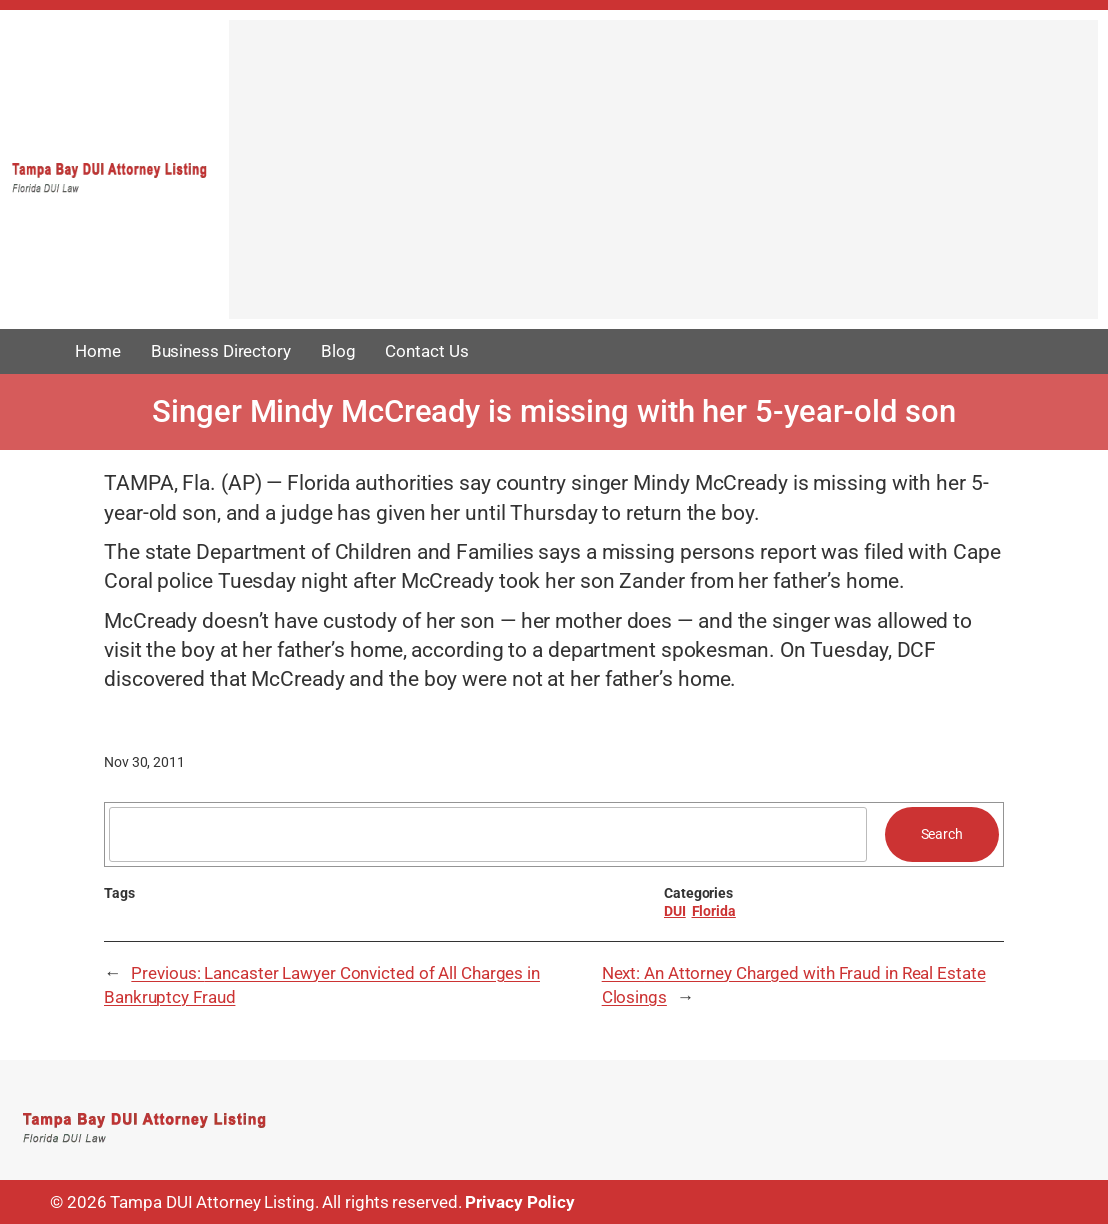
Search (942, 834)
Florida (714, 911)
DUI (675, 911)
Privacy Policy (520, 1202)
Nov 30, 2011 (144, 762)
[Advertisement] (663, 179)
